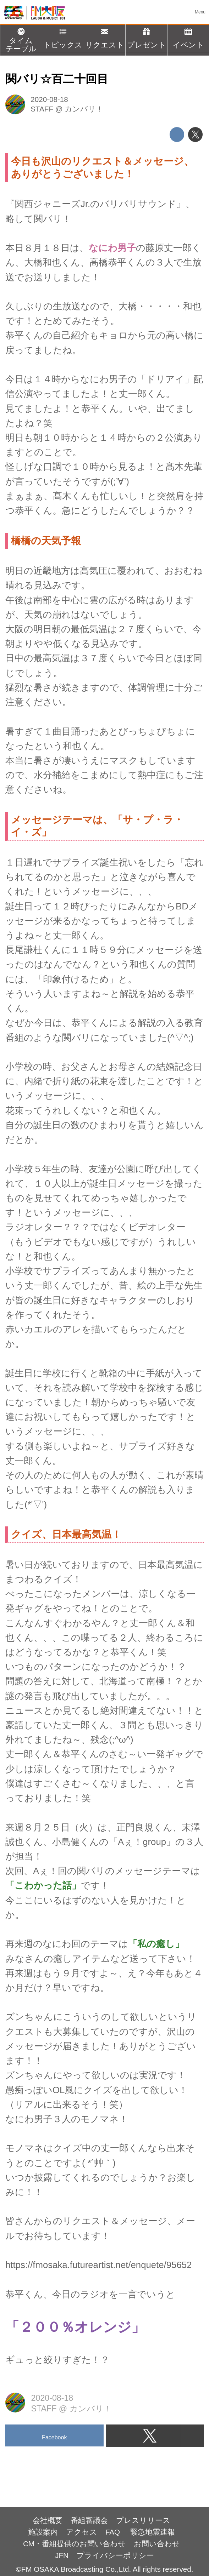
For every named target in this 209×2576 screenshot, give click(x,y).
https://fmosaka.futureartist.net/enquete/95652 (98, 2265)
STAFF (42, 109)
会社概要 (47, 2520)
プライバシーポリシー (115, 2555)
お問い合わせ (157, 2544)
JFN (61, 2555)
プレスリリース (143, 2520)
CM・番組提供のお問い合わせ (74, 2544)
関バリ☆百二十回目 (56, 79)
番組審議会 (89, 2520)
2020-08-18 (49, 99)
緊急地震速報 (152, 2532)
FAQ (113, 2532)
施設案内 (43, 2532)
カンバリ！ (84, 109)
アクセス (81, 2532)
